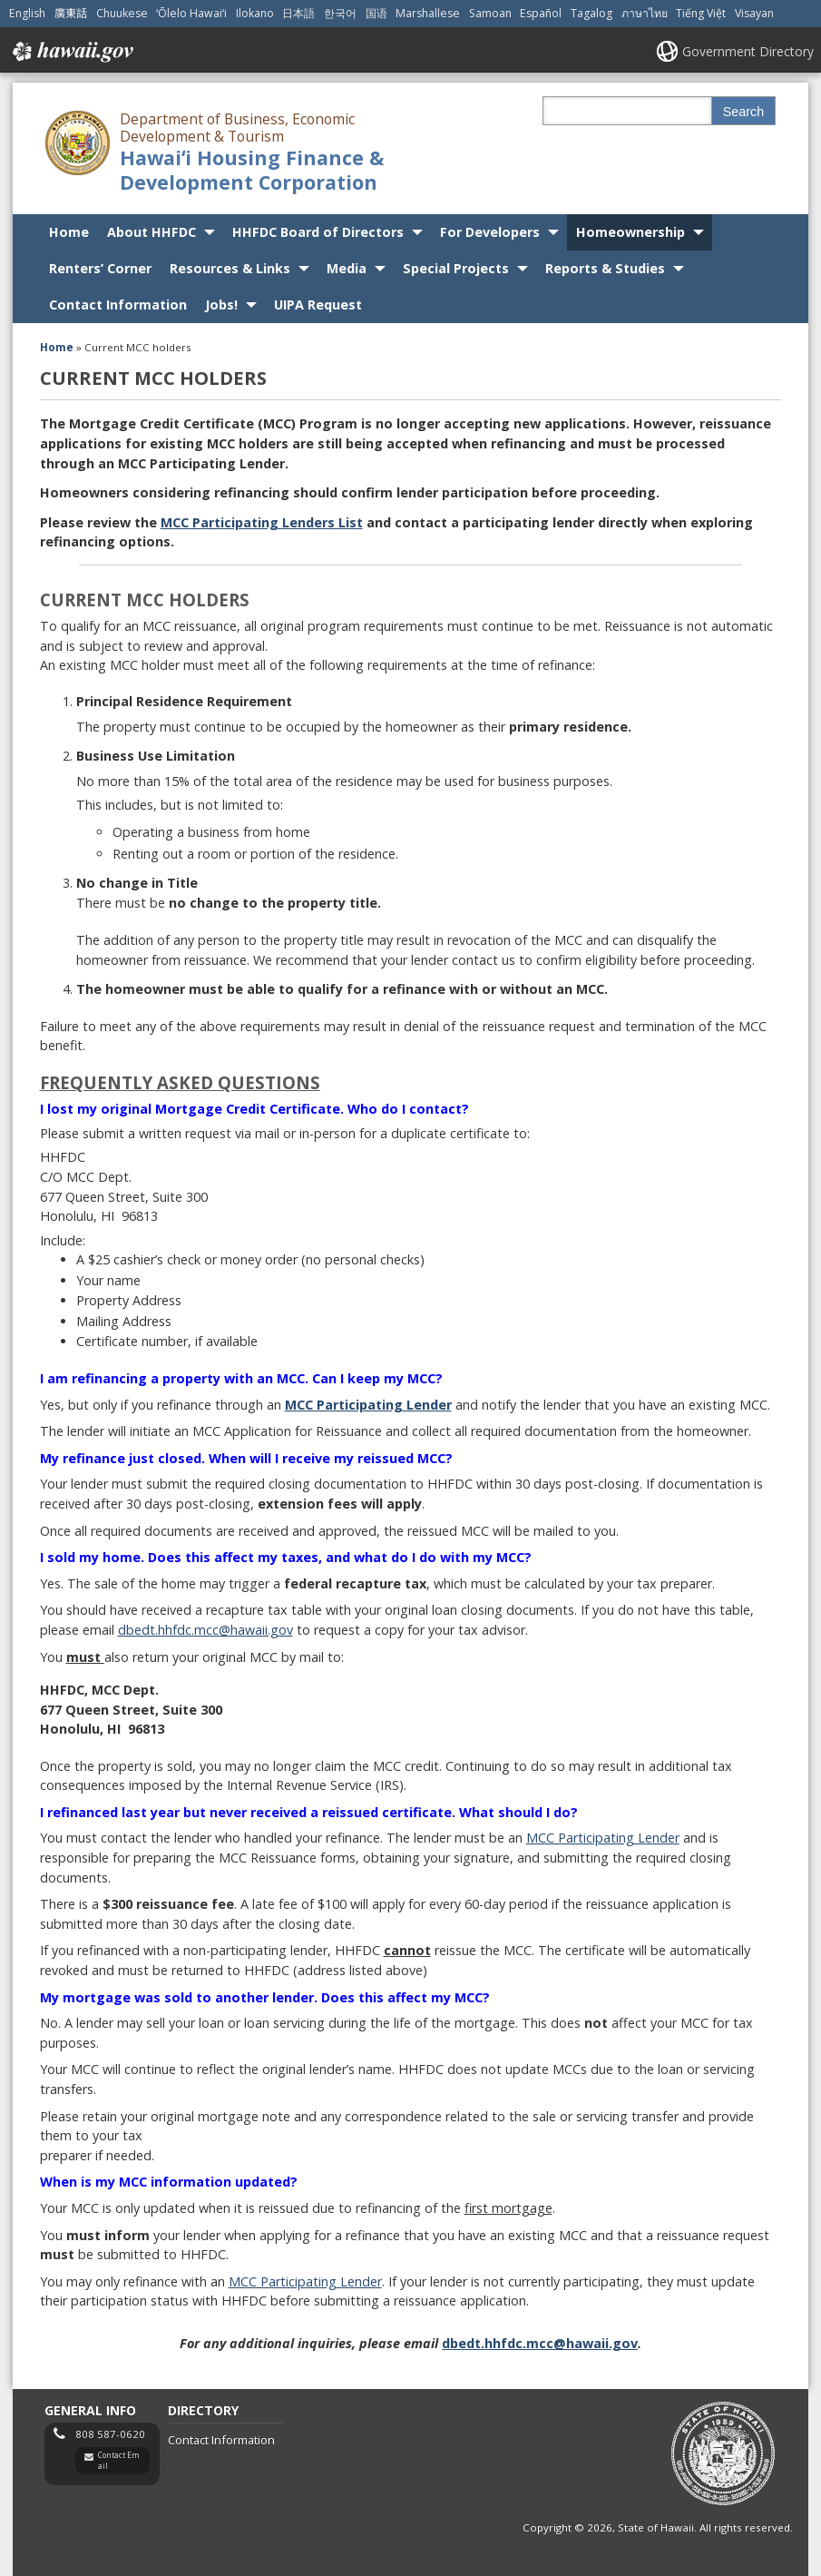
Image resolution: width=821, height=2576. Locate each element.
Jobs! (221, 304)
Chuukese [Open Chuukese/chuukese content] (122, 13)
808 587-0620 (110, 2434)
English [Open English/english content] (27, 13)
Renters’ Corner (100, 268)
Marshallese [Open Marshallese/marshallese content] (428, 13)
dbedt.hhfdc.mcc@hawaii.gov (205, 1629)
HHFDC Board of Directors (318, 232)
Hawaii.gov (71, 51)
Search (744, 111)
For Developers (490, 232)
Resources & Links (230, 268)
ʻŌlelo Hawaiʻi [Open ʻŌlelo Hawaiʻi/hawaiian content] (191, 13)
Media (347, 268)
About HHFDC (151, 232)
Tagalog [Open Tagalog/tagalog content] (591, 13)
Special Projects (456, 268)
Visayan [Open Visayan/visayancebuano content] (754, 13)
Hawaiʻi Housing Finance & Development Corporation (252, 169)
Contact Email (119, 2460)
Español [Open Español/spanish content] (541, 13)
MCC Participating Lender (602, 1837)
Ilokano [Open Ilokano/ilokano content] (255, 13)
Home (69, 232)
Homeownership (630, 232)
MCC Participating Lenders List (262, 522)
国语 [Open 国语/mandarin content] (376, 13)
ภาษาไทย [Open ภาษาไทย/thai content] (644, 13)
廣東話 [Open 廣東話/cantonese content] (70, 13)
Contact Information (118, 304)
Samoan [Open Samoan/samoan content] (490, 13)
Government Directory (748, 51)
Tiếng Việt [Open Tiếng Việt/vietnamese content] (701, 13)
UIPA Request (318, 304)
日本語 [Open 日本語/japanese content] (298, 13)
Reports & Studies (605, 268)
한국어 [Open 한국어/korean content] (340, 13)
